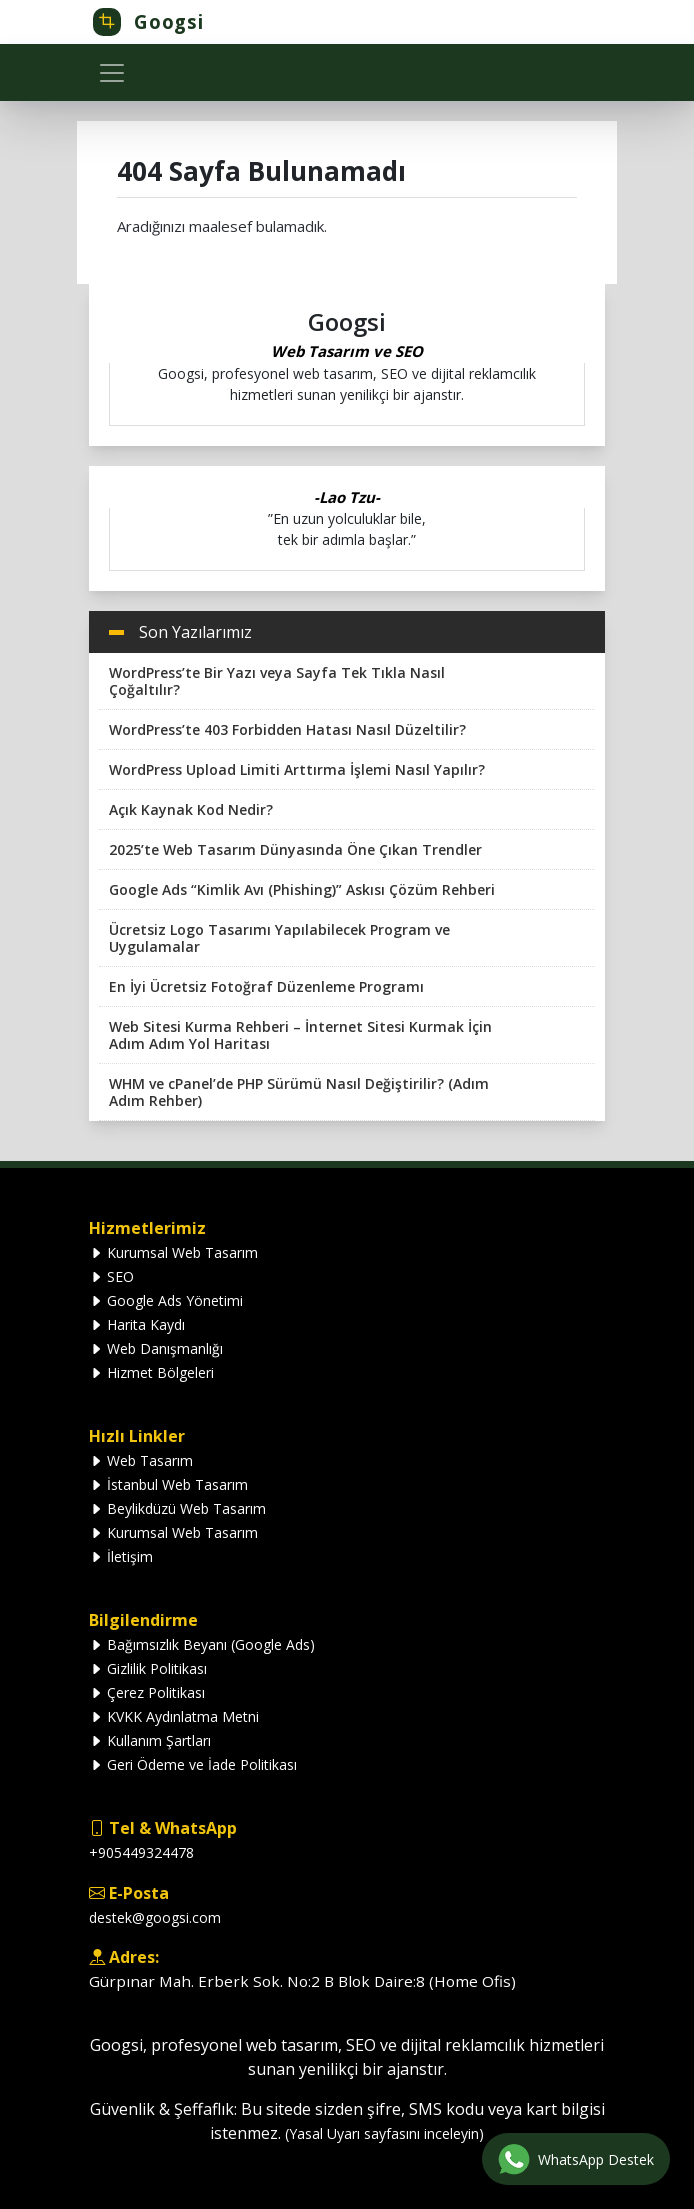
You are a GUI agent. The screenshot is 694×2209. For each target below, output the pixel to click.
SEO (111, 1276)
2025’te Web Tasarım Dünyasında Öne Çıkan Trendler (295, 849)
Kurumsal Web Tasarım (173, 1252)
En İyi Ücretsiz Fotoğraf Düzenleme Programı (266, 986)
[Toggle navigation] (112, 73)
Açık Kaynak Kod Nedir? (191, 809)
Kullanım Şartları (150, 1740)
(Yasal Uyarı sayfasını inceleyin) (384, 2133)
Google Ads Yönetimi (166, 1300)
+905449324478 (141, 1852)
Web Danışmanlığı (156, 1348)
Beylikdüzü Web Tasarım (177, 1508)
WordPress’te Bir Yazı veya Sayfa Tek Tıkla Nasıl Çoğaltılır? (277, 681)
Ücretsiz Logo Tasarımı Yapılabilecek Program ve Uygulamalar (279, 938)
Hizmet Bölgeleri (151, 1372)
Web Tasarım (141, 1460)
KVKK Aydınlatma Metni (174, 1716)
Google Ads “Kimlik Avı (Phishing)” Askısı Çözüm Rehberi (302, 889)
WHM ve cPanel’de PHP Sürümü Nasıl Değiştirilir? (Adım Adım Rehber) (299, 1092)
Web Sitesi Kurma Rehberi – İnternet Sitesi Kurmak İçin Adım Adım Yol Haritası (300, 1035)
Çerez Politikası (147, 1692)
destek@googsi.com (155, 1917)
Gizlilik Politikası (148, 1668)
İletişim (121, 1556)
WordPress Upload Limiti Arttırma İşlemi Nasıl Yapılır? (297, 769)
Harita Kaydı (137, 1324)
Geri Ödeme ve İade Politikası (193, 1764)
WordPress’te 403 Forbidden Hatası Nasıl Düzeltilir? (287, 729)
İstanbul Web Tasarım (168, 1484)
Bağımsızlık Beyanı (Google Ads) (202, 1644)
